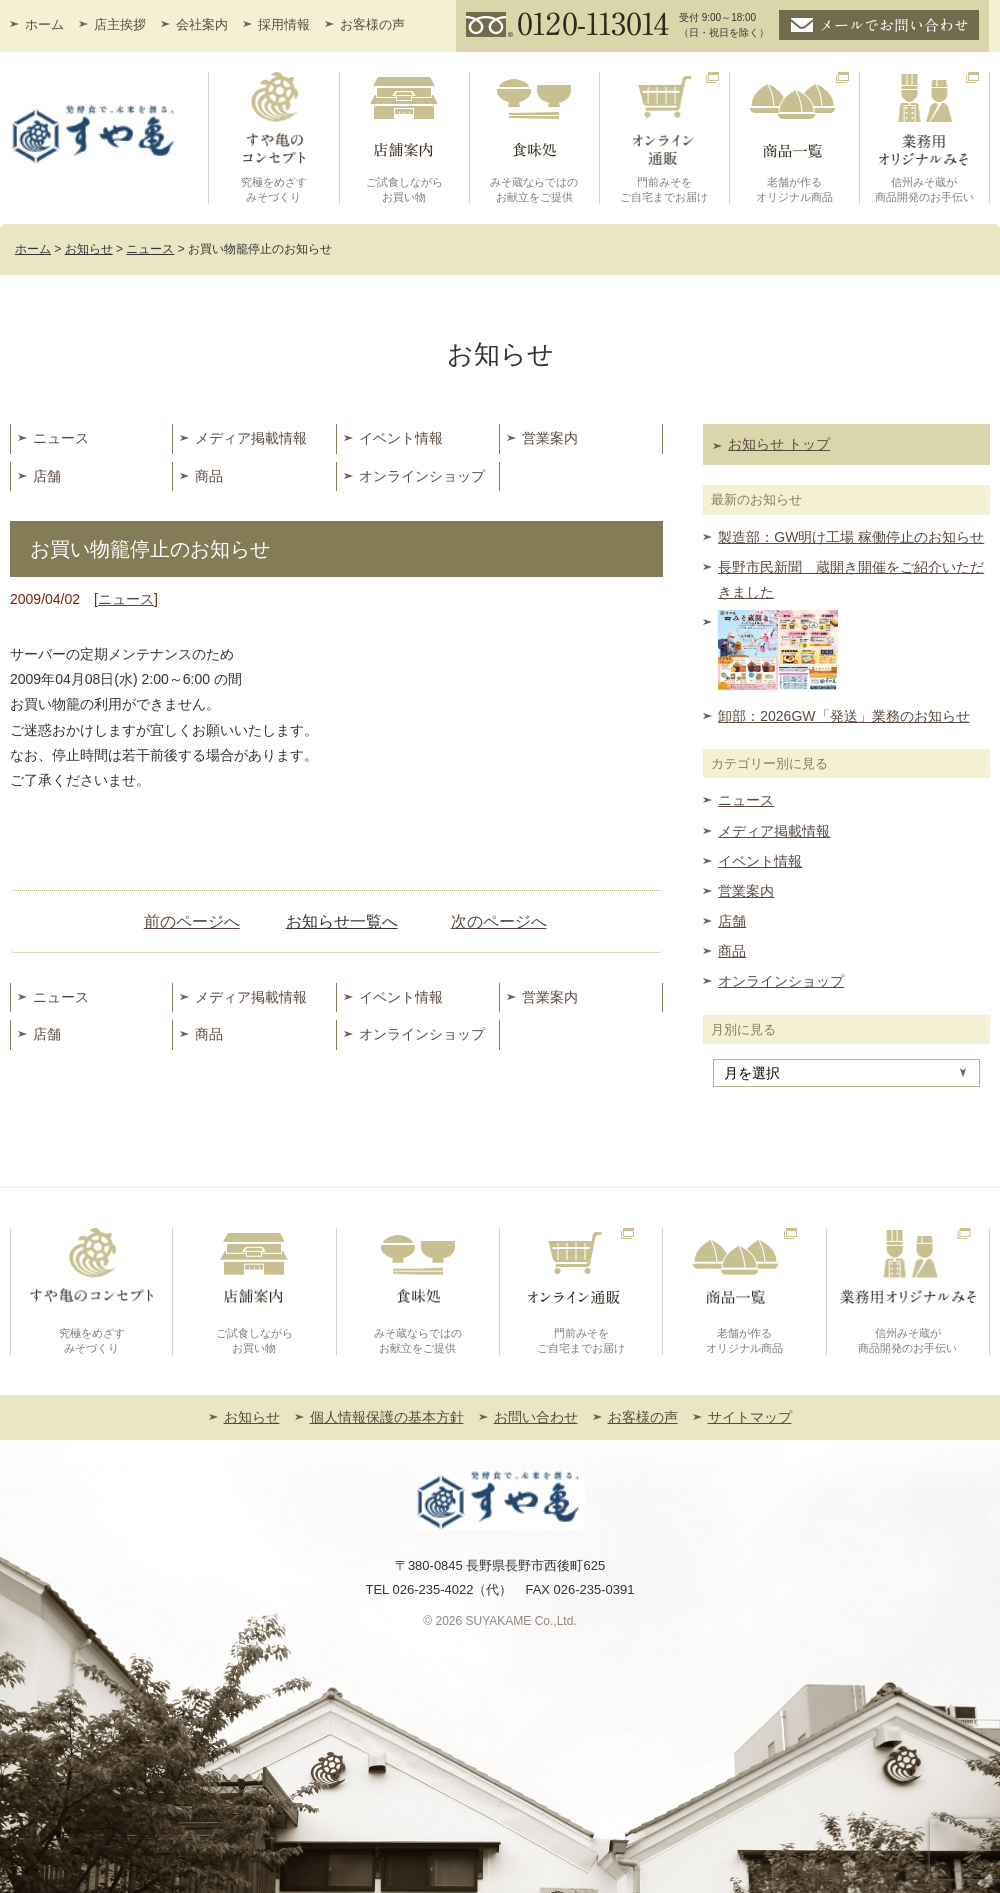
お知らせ (252, 1417)
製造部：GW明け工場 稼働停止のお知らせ (851, 537)
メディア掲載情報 (251, 438)
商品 (209, 476)
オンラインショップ (422, 476)
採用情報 (284, 24)
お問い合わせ (536, 1417)
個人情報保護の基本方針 (387, 1417)
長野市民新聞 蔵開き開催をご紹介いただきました (851, 579)
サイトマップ (750, 1417)
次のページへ (499, 921)
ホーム (44, 24)
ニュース (61, 438)
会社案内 (202, 24)
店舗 (47, 476)
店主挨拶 (120, 24)
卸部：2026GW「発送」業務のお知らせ (843, 716)
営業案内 (550, 438)
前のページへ (192, 921)
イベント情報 (401, 438)
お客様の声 (372, 24)
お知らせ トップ (779, 444)
